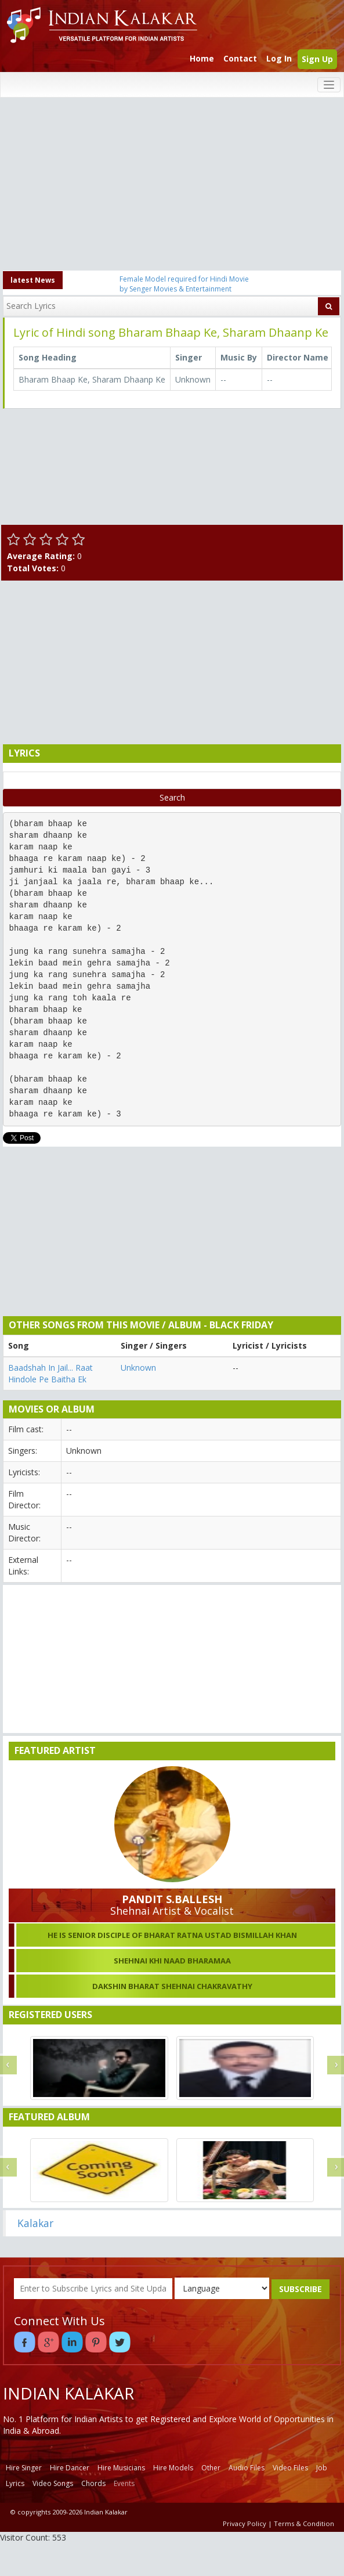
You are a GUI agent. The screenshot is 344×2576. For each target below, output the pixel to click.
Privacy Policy (244, 2523)
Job (321, 2468)
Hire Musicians (121, 2468)
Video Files (290, 2468)
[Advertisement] (172, 184)
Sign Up (317, 58)
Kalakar (35, 2223)
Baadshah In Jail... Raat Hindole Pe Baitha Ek (50, 1373)
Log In (279, 58)
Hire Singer (24, 2468)
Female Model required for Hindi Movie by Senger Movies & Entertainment (184, 284)
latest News (32, 280)
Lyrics (15, 2483)
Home (202, 58)
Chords (93, 2483)
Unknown (138, 1367)
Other (210, 2468)
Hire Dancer (69, 2468)
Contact (240, 58)
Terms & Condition (304, 2523)
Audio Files (247, 2468)
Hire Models (173, 2468)
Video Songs (52, 2483)
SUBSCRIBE (300, 2288)
